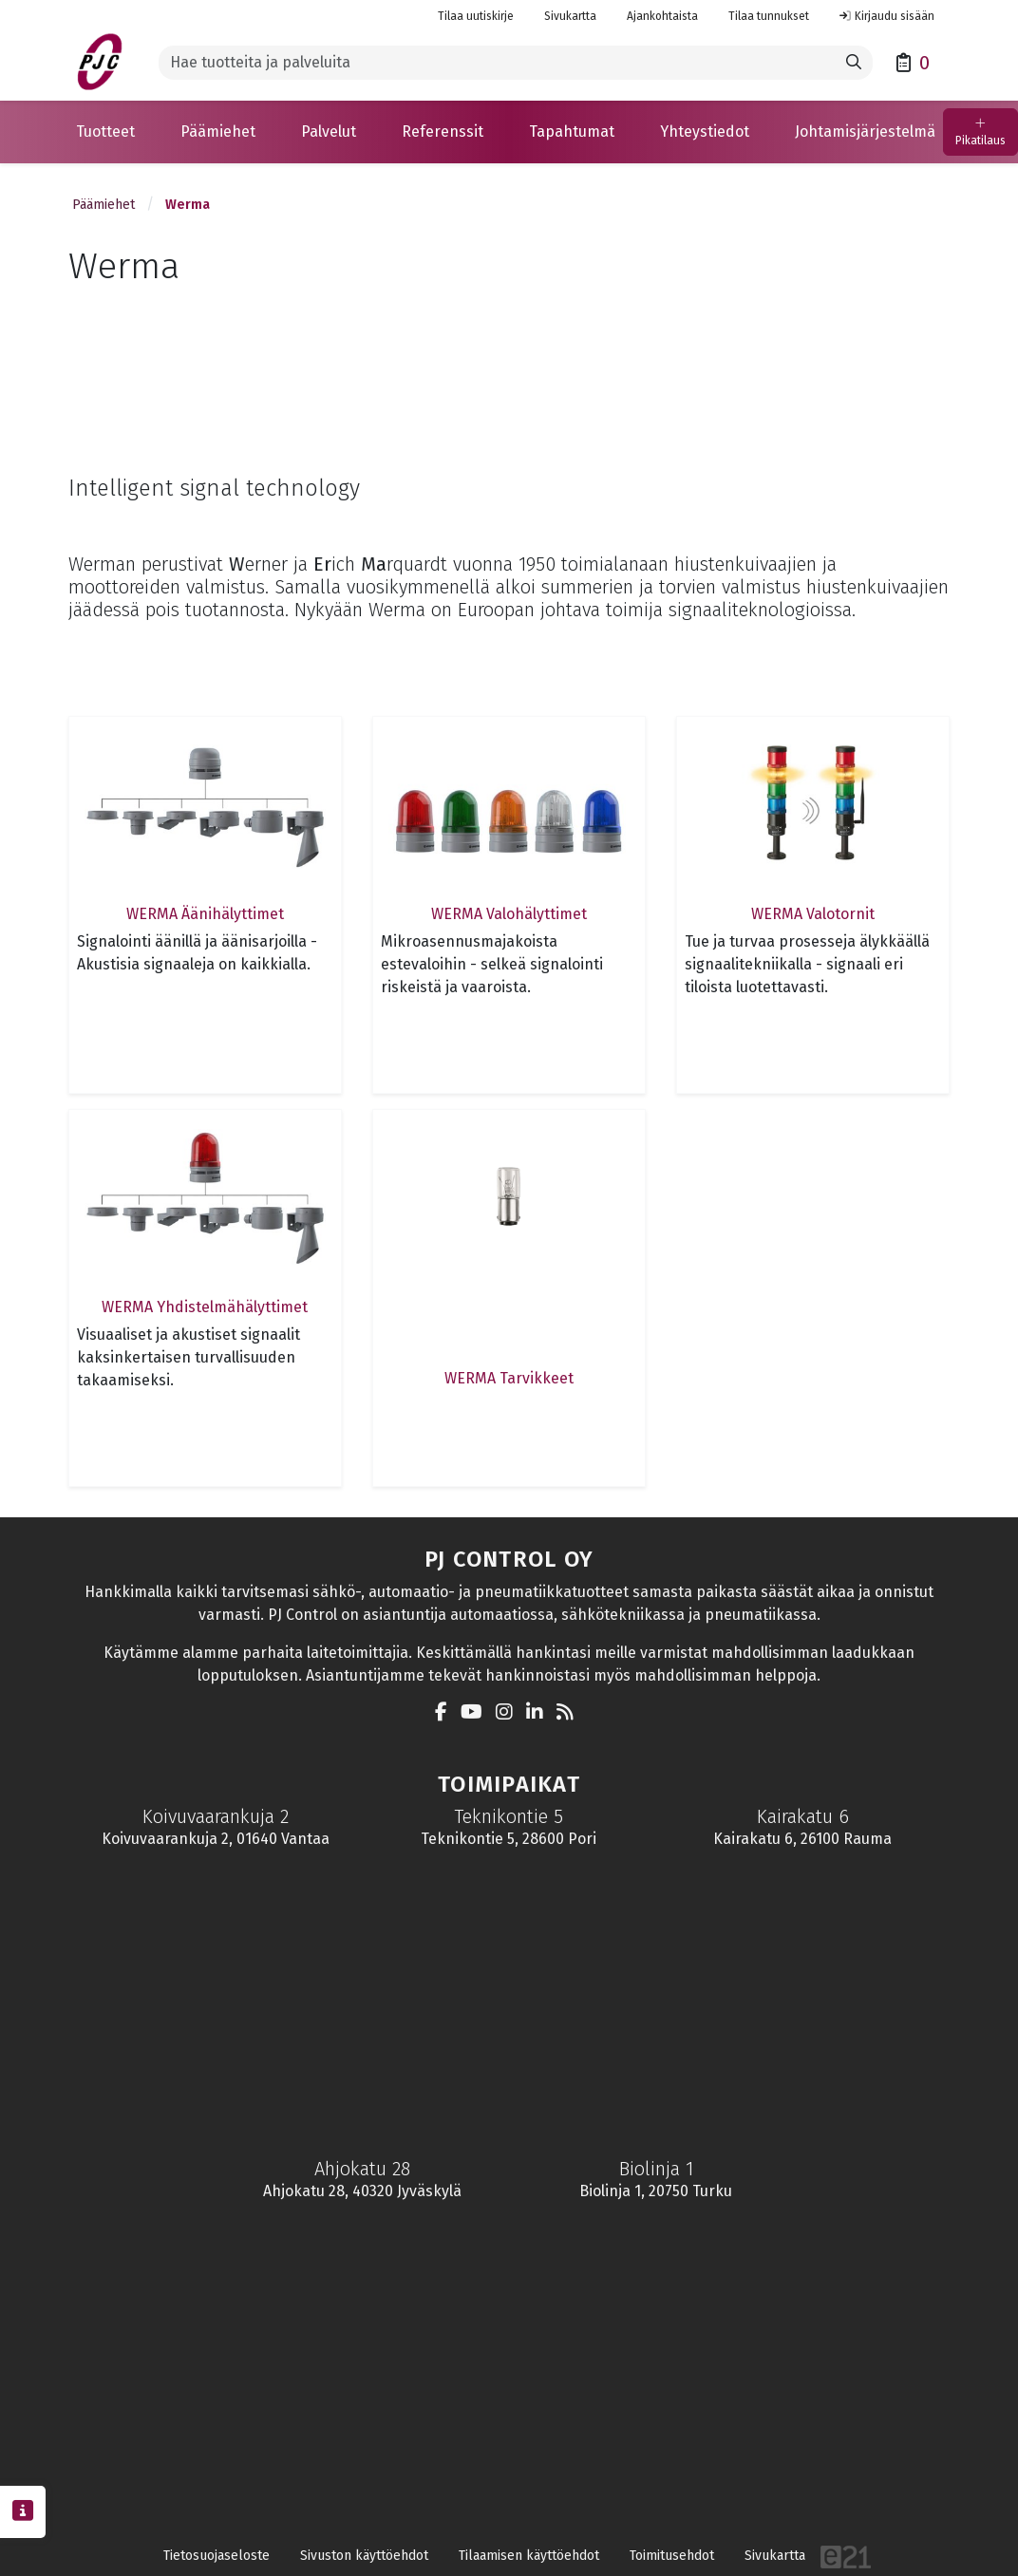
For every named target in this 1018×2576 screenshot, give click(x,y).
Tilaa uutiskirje (476, 16)
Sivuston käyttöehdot (364, 2556)
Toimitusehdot (672, 2556)
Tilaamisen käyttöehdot (529, 2556)
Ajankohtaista (662, 16)
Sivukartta (570, 16)
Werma (187, 205)
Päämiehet (103, 205)
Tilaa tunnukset (768, 16)
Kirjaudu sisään (886, 16)
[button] (105, 132)
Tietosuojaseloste (216, 2556)
